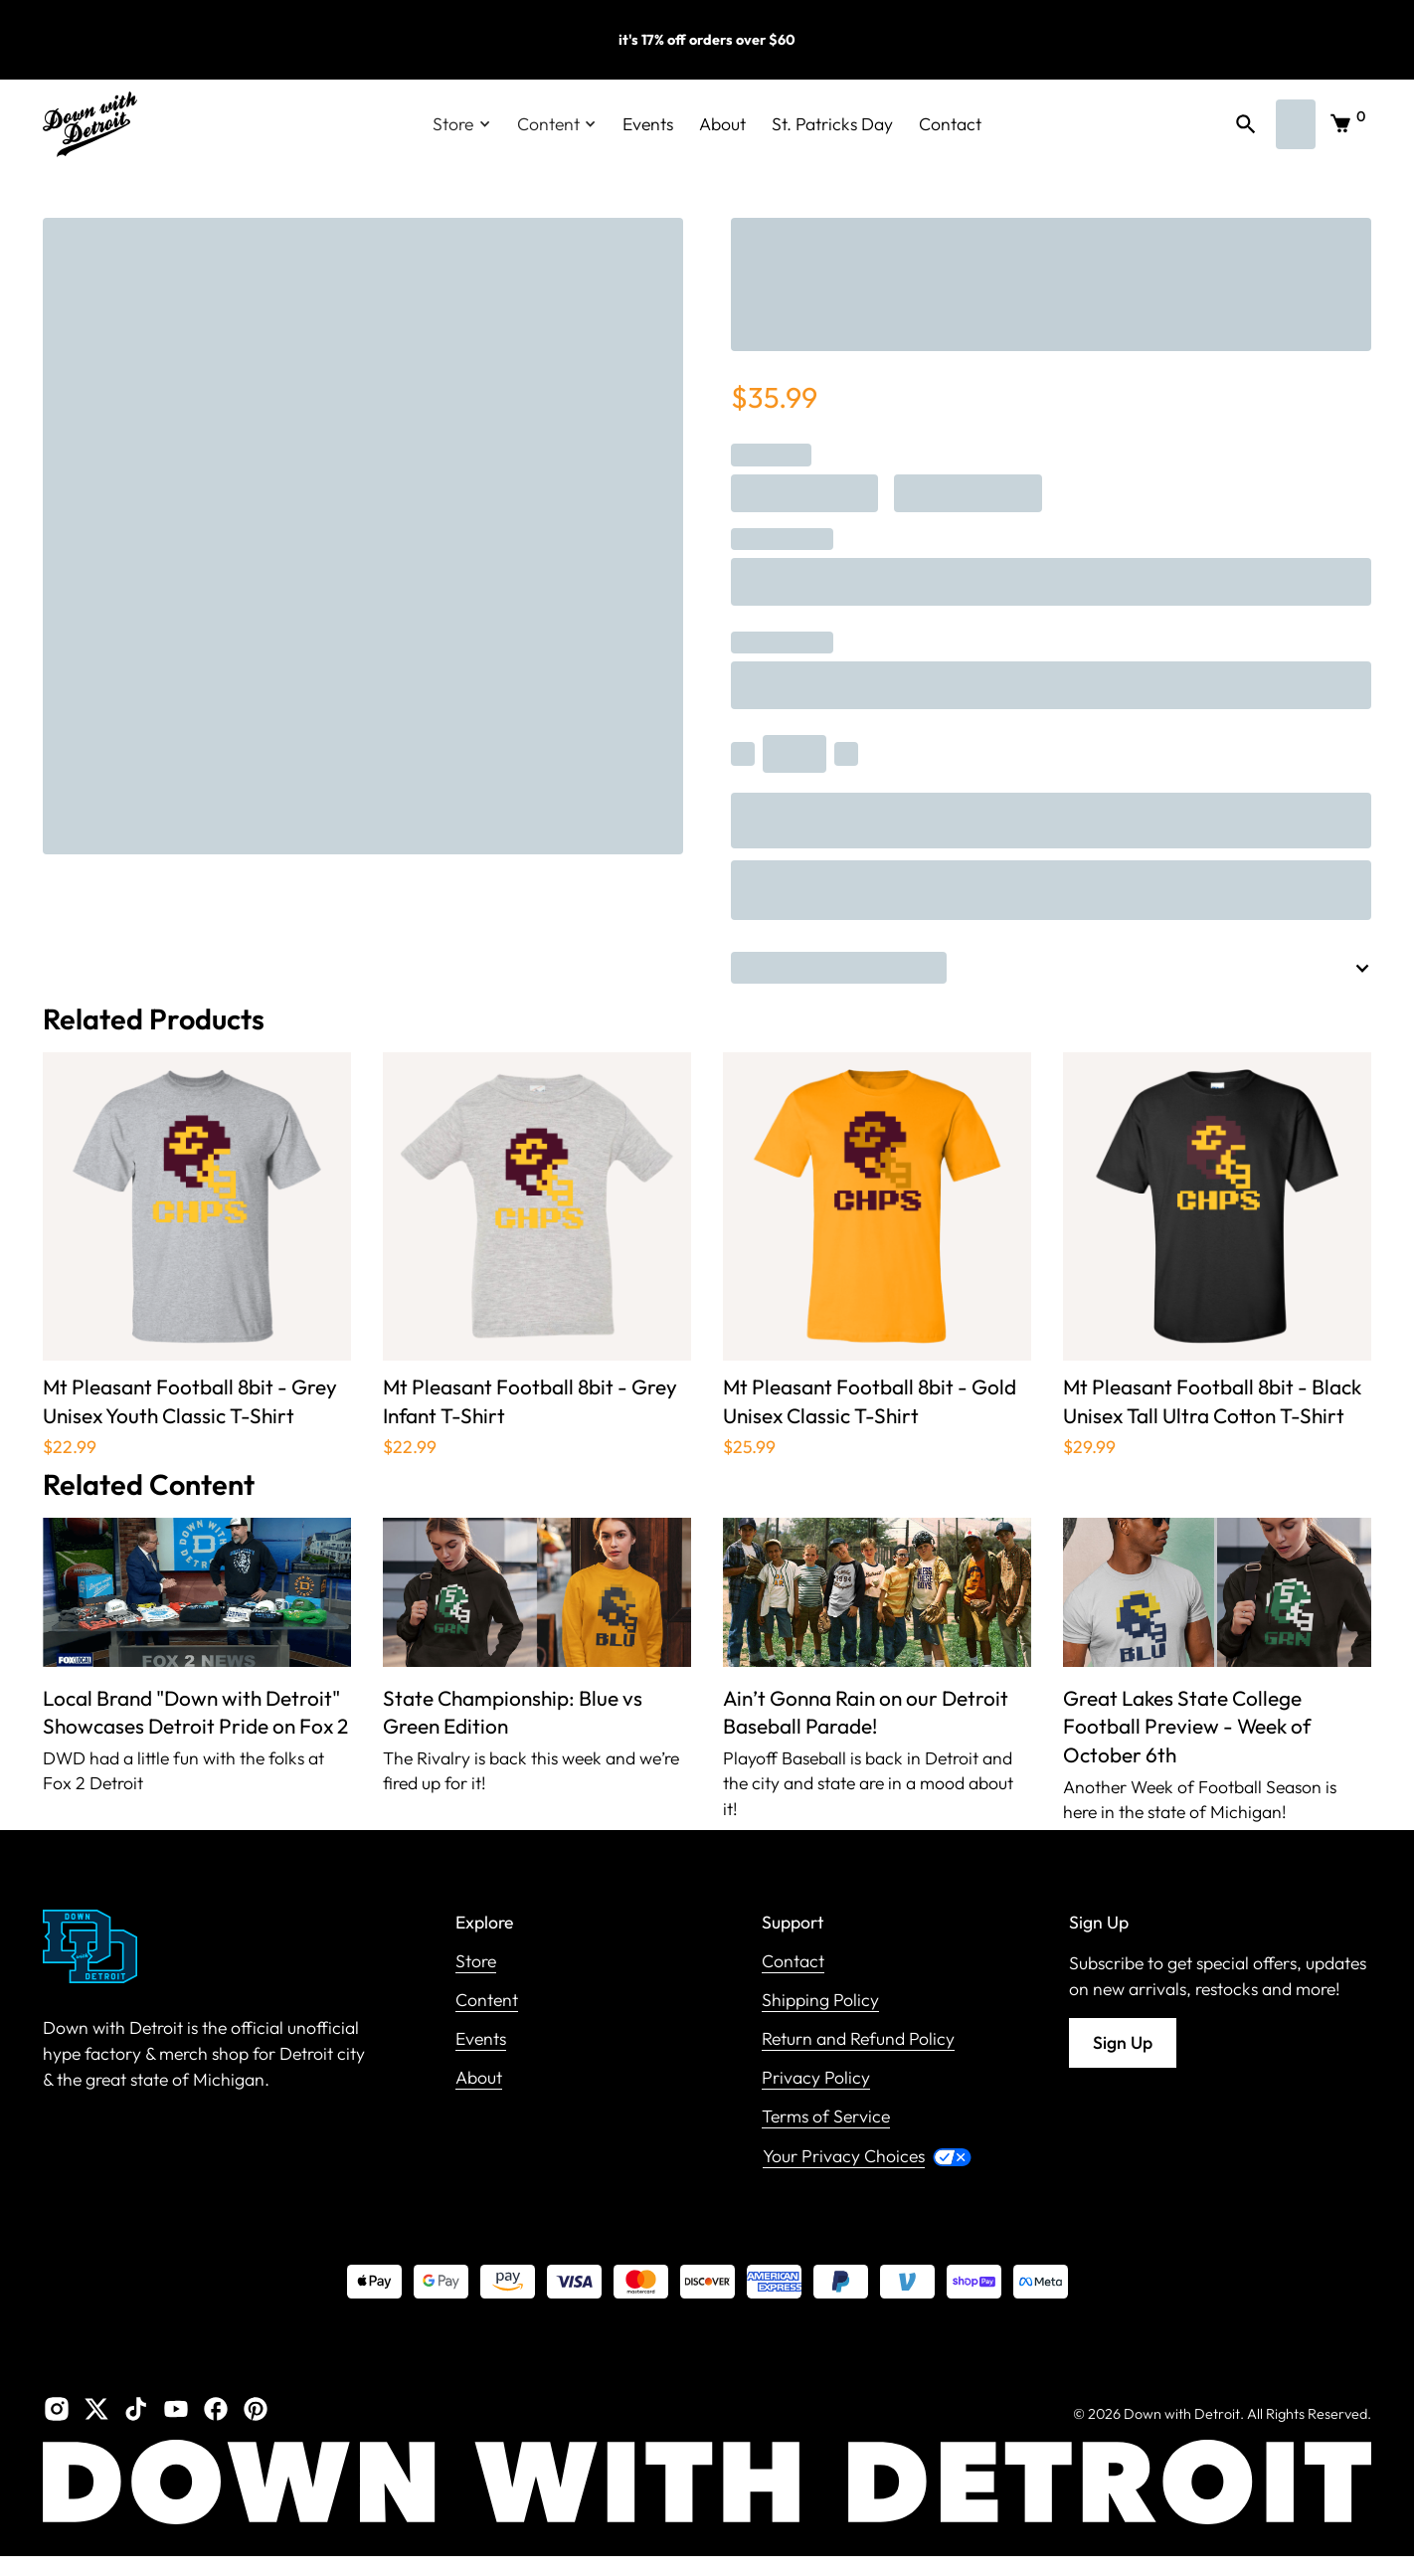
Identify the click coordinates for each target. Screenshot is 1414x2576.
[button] (462, 124)
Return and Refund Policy (858, 2039)
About (722, 123)
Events (647, 123)
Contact (950, 123)
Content (486, 2000)
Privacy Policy (816, 2078)
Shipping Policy (820, 2000)
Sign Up (1122, 2042)
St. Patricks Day (832, 123)
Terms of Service (826, 2117)
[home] (90, 124)
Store (475, 1961)
